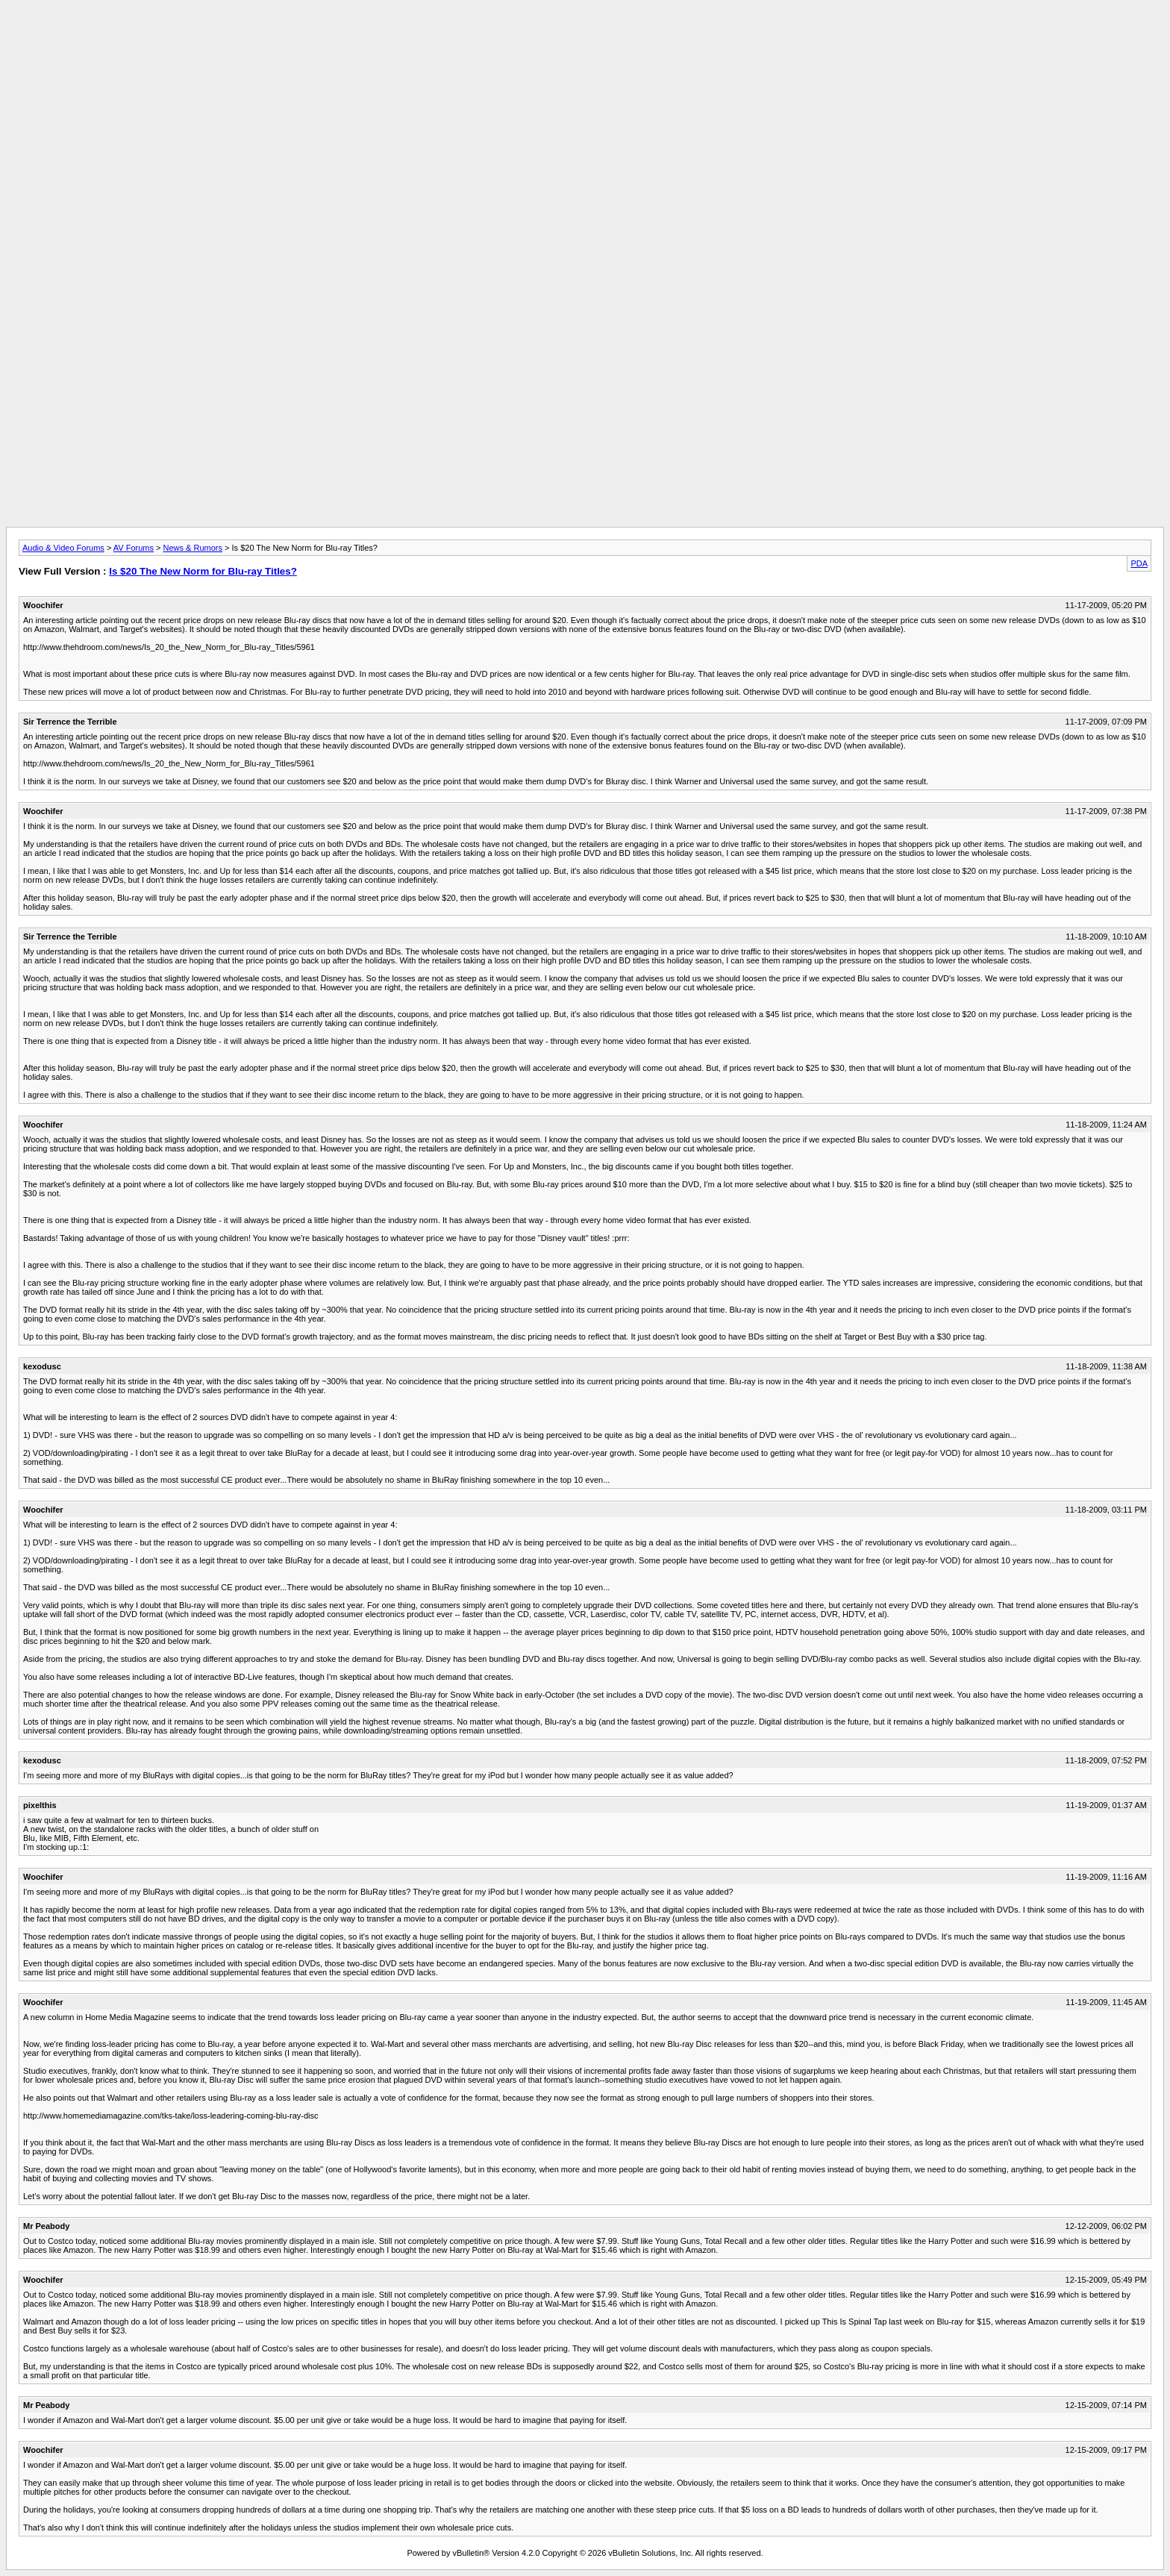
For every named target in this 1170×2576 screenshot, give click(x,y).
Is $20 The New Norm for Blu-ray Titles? (203, 571)
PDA (1139, 563)
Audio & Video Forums (63, 547)
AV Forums (133, 547)
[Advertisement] (585, 39)
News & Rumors (192, 547)
